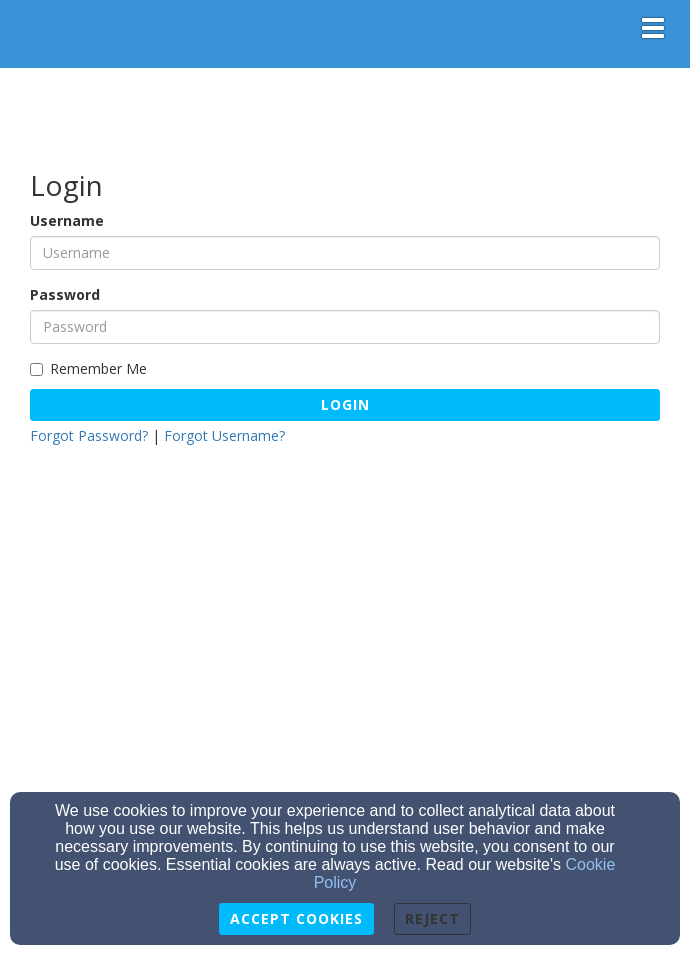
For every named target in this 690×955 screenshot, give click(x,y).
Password (65, 294)
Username (67, 220)
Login (345, 404)
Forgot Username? (224, 435)
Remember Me (88, 368)
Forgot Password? (89, 435)
